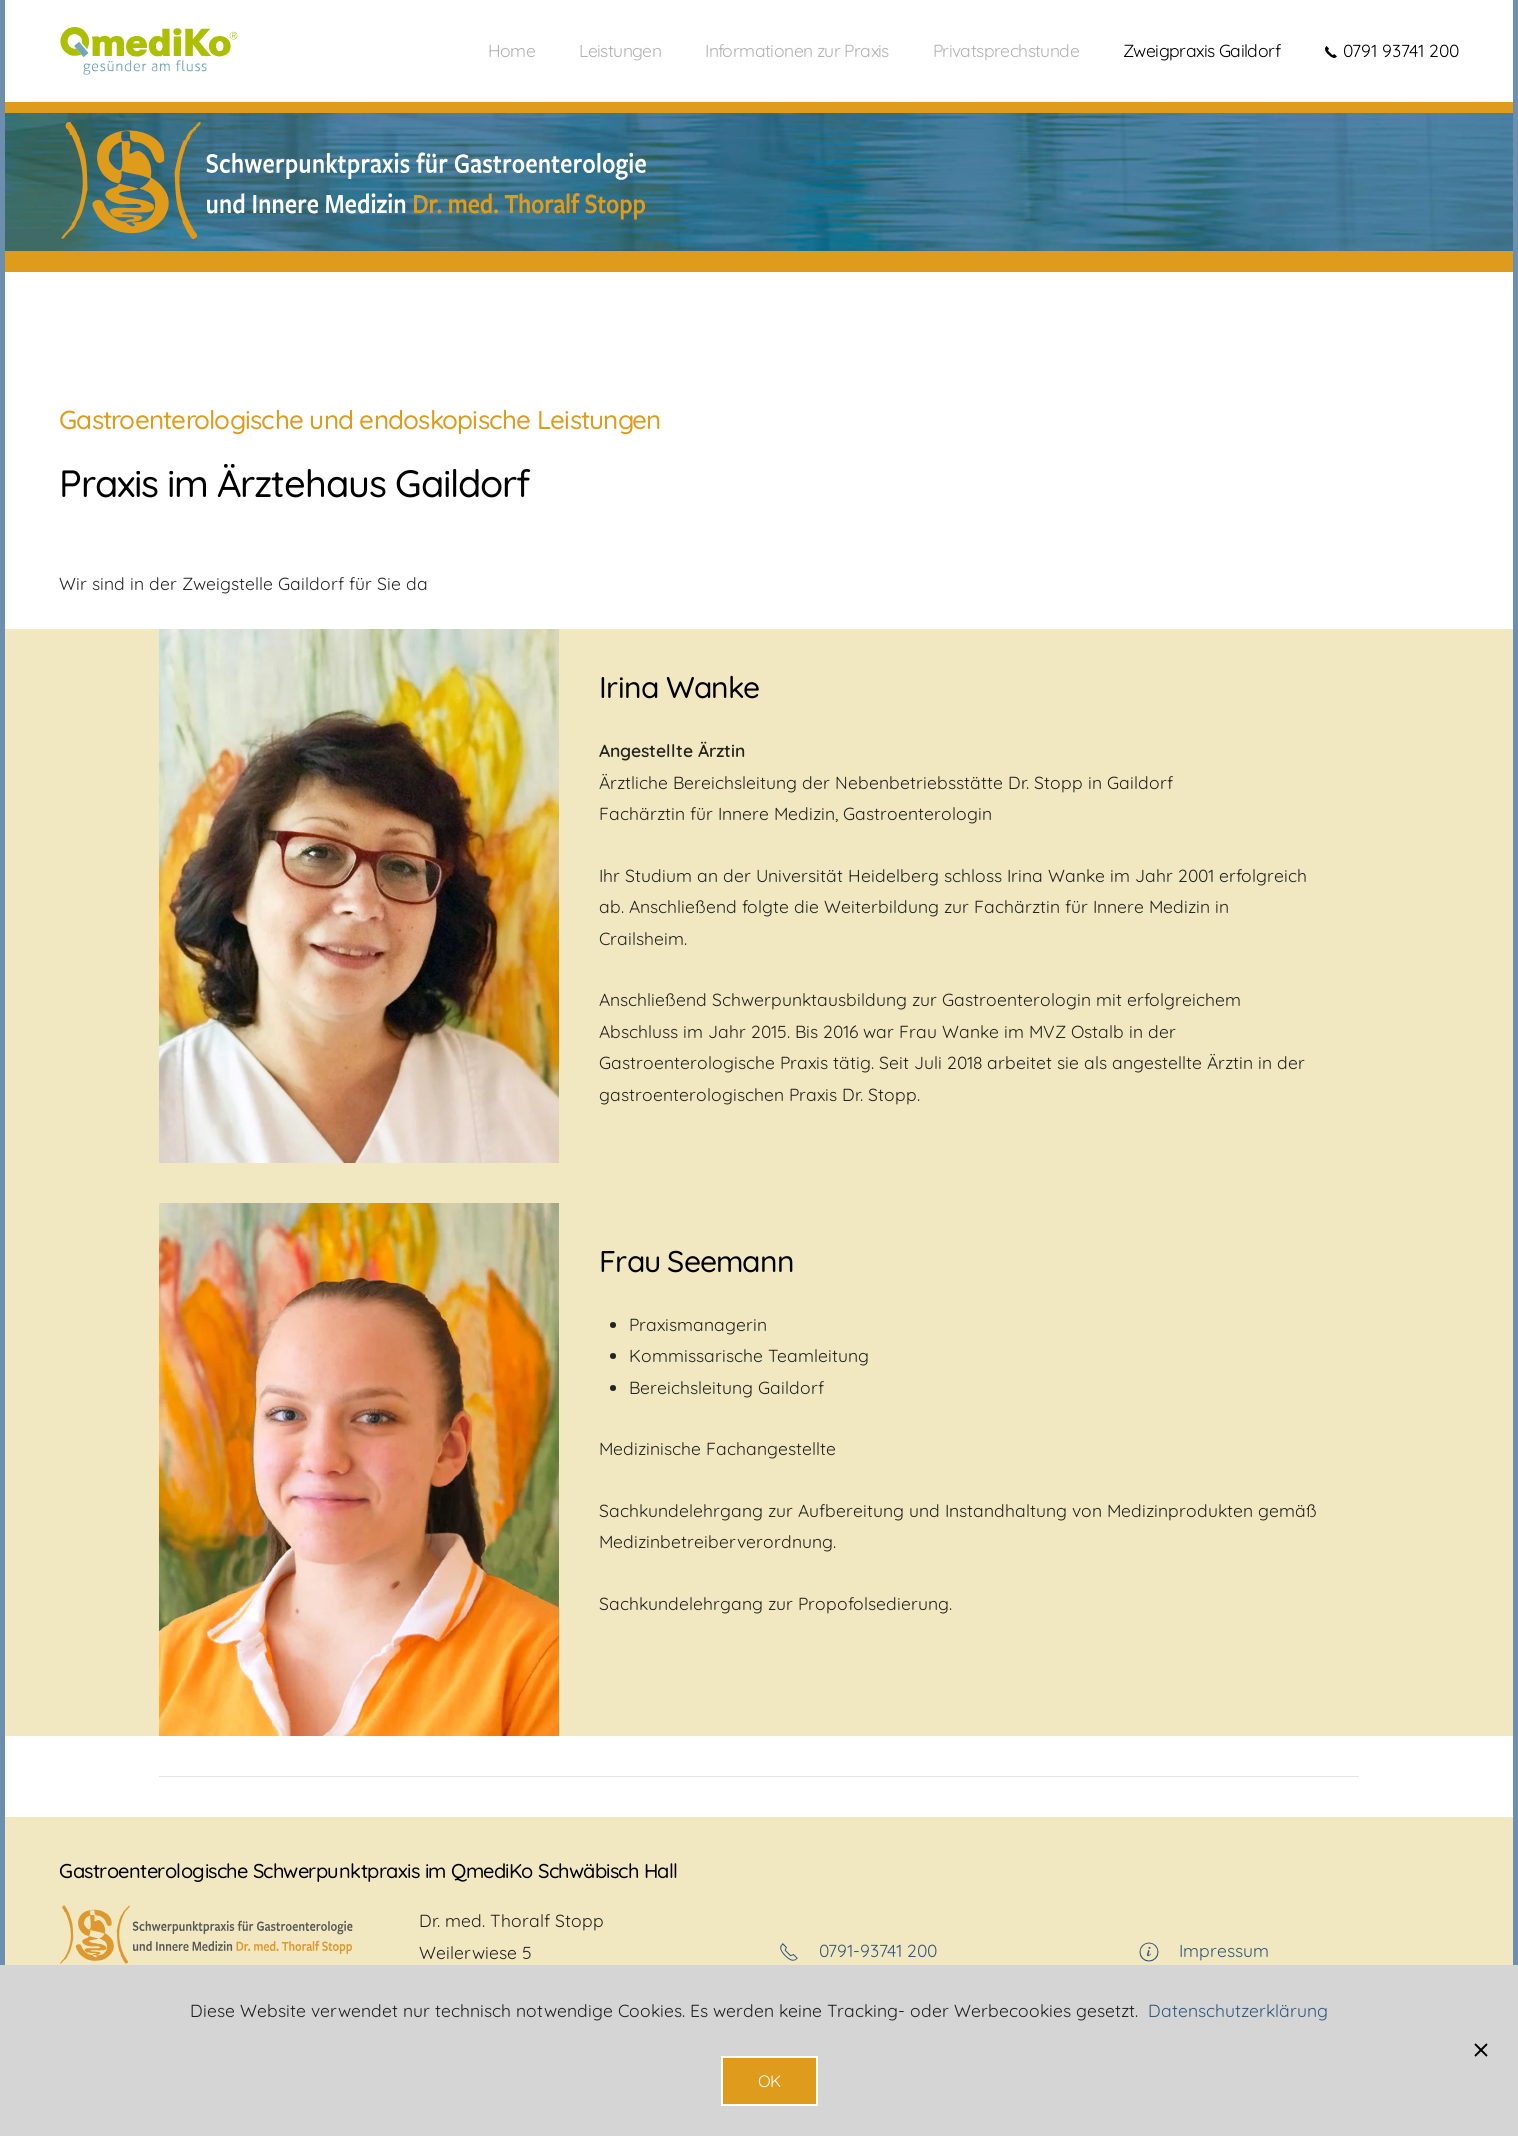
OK (769, 2080)
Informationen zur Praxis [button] (797, 50)
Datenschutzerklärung (1238, 2010)
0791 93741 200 (1391, 50)
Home (512, 50)
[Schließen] (1481, 2050)
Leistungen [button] (620, 50)
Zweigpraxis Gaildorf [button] (1201, 50)
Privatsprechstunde (1006, 50)
